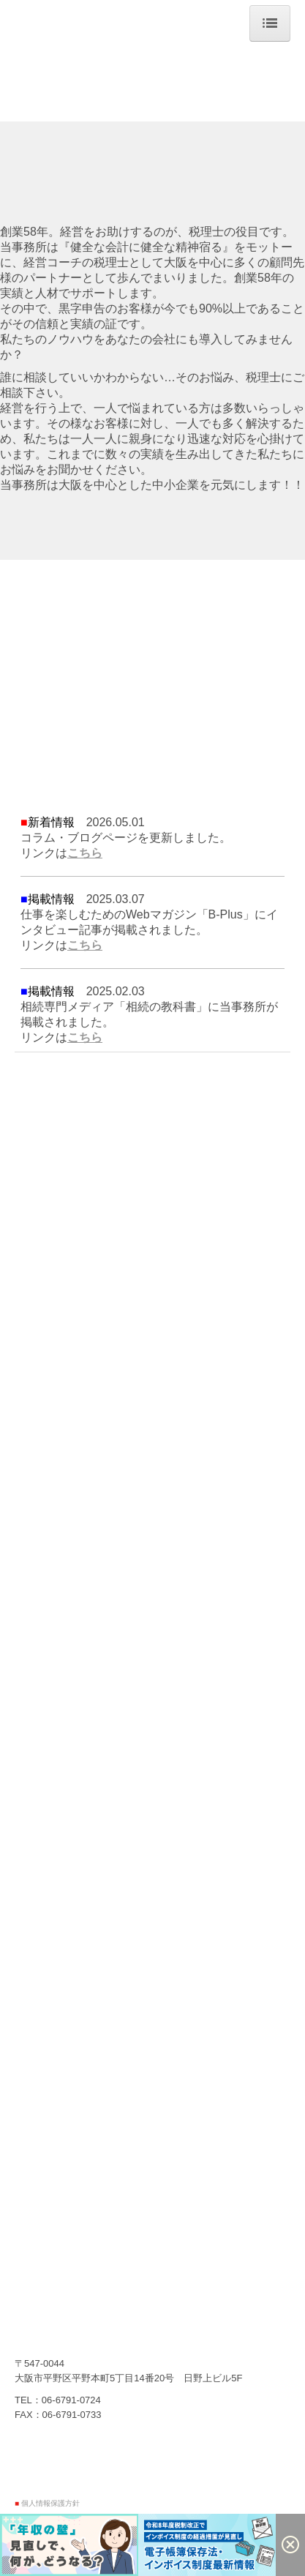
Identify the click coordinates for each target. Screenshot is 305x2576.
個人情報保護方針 (50, 2503)
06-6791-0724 (71, 2400)
